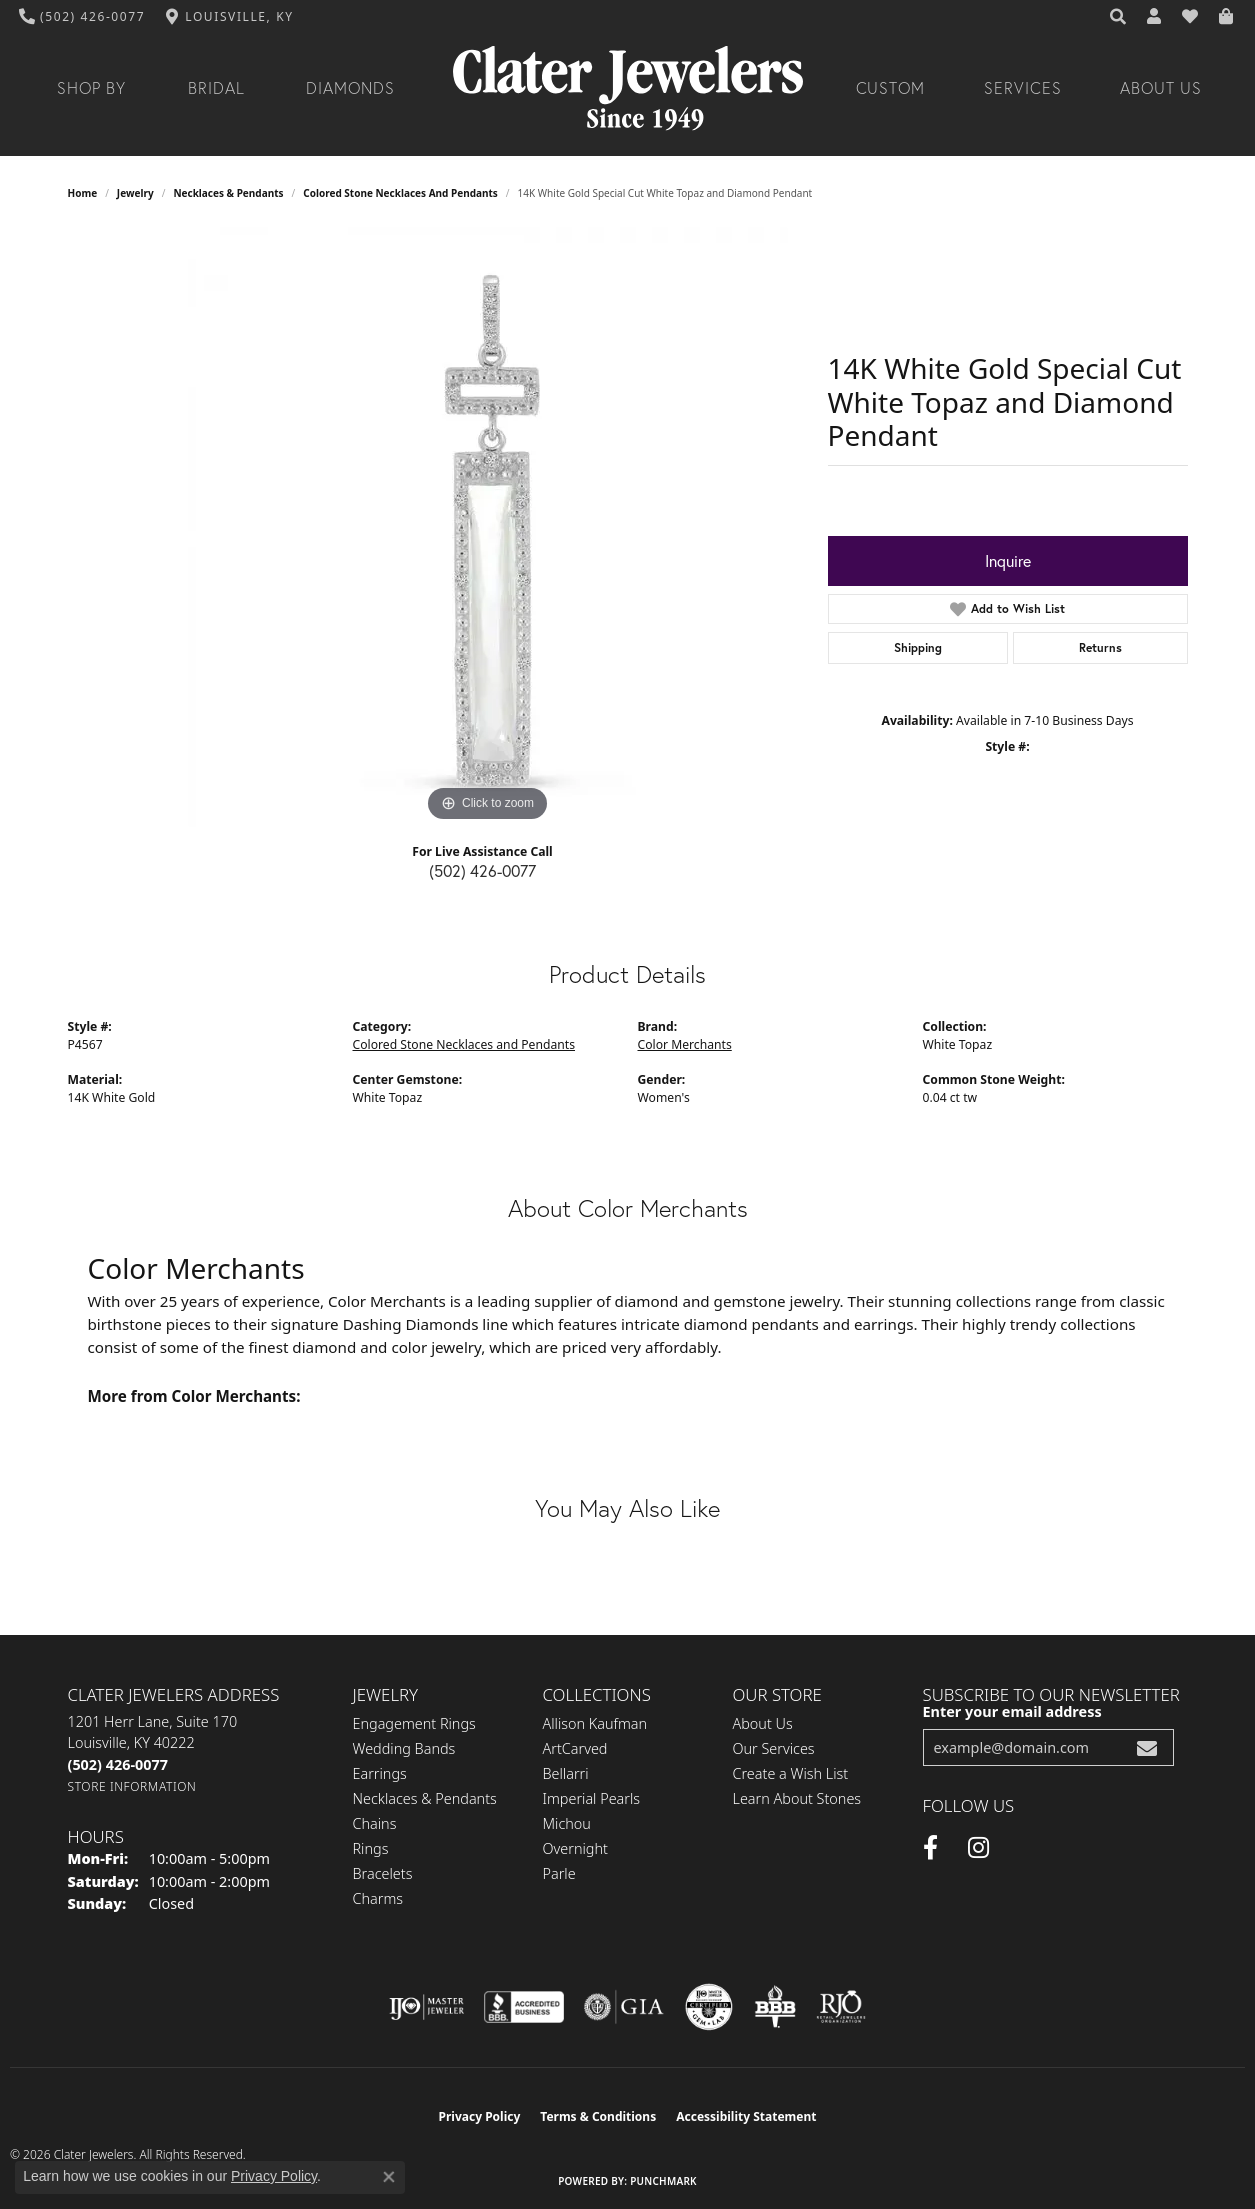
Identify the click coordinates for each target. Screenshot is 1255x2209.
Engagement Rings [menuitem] (414, 1723)
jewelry (135, 193)
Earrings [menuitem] (380, 1773)
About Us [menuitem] (763, 1723)
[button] (1119, 17)
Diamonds (350, 88)
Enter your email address (1012, 1711)
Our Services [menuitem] (774, 1748)
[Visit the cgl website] (709, 2007)
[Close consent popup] (389, 2177)
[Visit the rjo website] (841, 2007)
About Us (1161, 88)
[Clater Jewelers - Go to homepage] (628, 88)
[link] (82, 17)
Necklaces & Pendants (228, 193)
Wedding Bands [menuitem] (404, 1748)
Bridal (216, 88)
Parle (559, 1873)
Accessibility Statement (746, 2116)
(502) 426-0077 (482, 870)
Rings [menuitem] (371, 1848)
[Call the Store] (118, 1764)
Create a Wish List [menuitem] (791, 1773)
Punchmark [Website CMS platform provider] (663, 2181)
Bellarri (566, 1773)
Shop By (91, 88)
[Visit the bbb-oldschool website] (775, 2007)
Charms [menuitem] (378, 1898)
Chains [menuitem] (375, 1823)
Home (83, 193)
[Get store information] (132, 1786)
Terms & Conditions (598, 2116)
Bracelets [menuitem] (383, 1873)
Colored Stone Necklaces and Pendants (400, 193)
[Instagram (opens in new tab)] (978, 1848)
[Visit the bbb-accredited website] (524, 2007)
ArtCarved (575, 1748)
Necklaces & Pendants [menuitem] (425, 1798)
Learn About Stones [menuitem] (797, 1798)
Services (1023, 88)
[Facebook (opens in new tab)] (930, 1848)
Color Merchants (685, 1044)
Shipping (918, 647)
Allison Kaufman (595, 1723)
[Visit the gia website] (624, 2007)
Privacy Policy (480, 2116)
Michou (567, 1823)
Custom (891, 88)
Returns (1100, 647)
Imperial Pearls (592, 1798)
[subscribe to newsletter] (1147, 1747)
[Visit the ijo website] (426, 2007)
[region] (488, 527)
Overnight (575, 1848)
